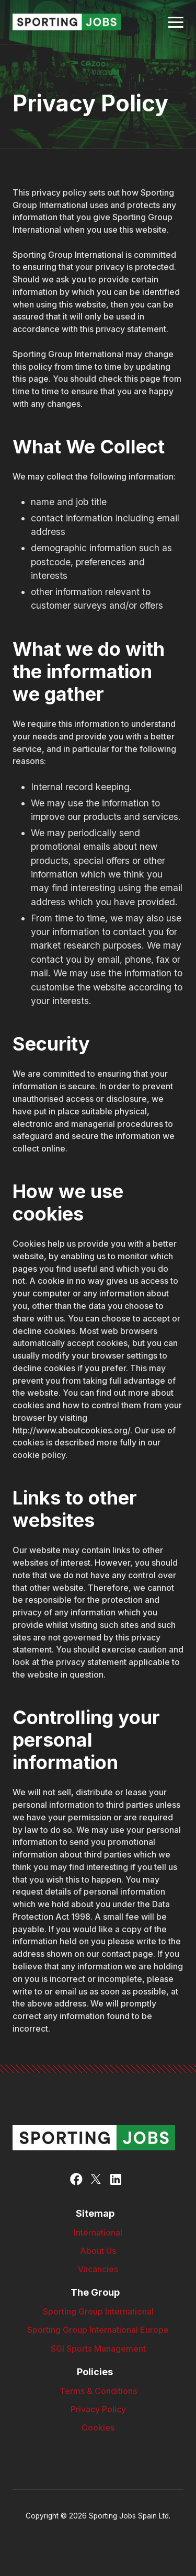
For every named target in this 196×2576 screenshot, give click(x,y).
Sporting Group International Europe (98, 2330)
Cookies (98, 2428)
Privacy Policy (98, 2409)
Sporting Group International (98, 2312)
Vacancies (98, 2269)
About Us (98, 2251)
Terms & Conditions (98, 2391)
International (98, 2233)
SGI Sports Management (98, 2349)
